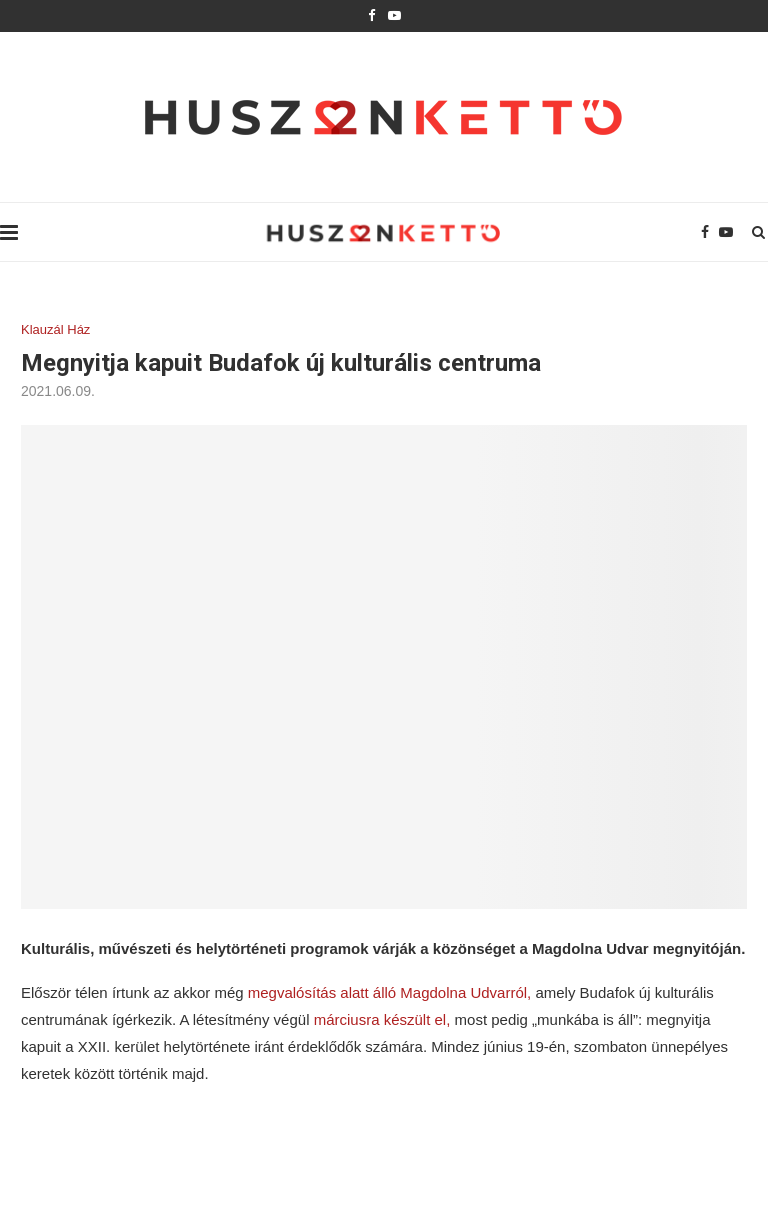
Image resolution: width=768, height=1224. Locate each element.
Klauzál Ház (55, 329)
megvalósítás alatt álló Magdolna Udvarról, (389, 992)
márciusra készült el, (382, 1019)
